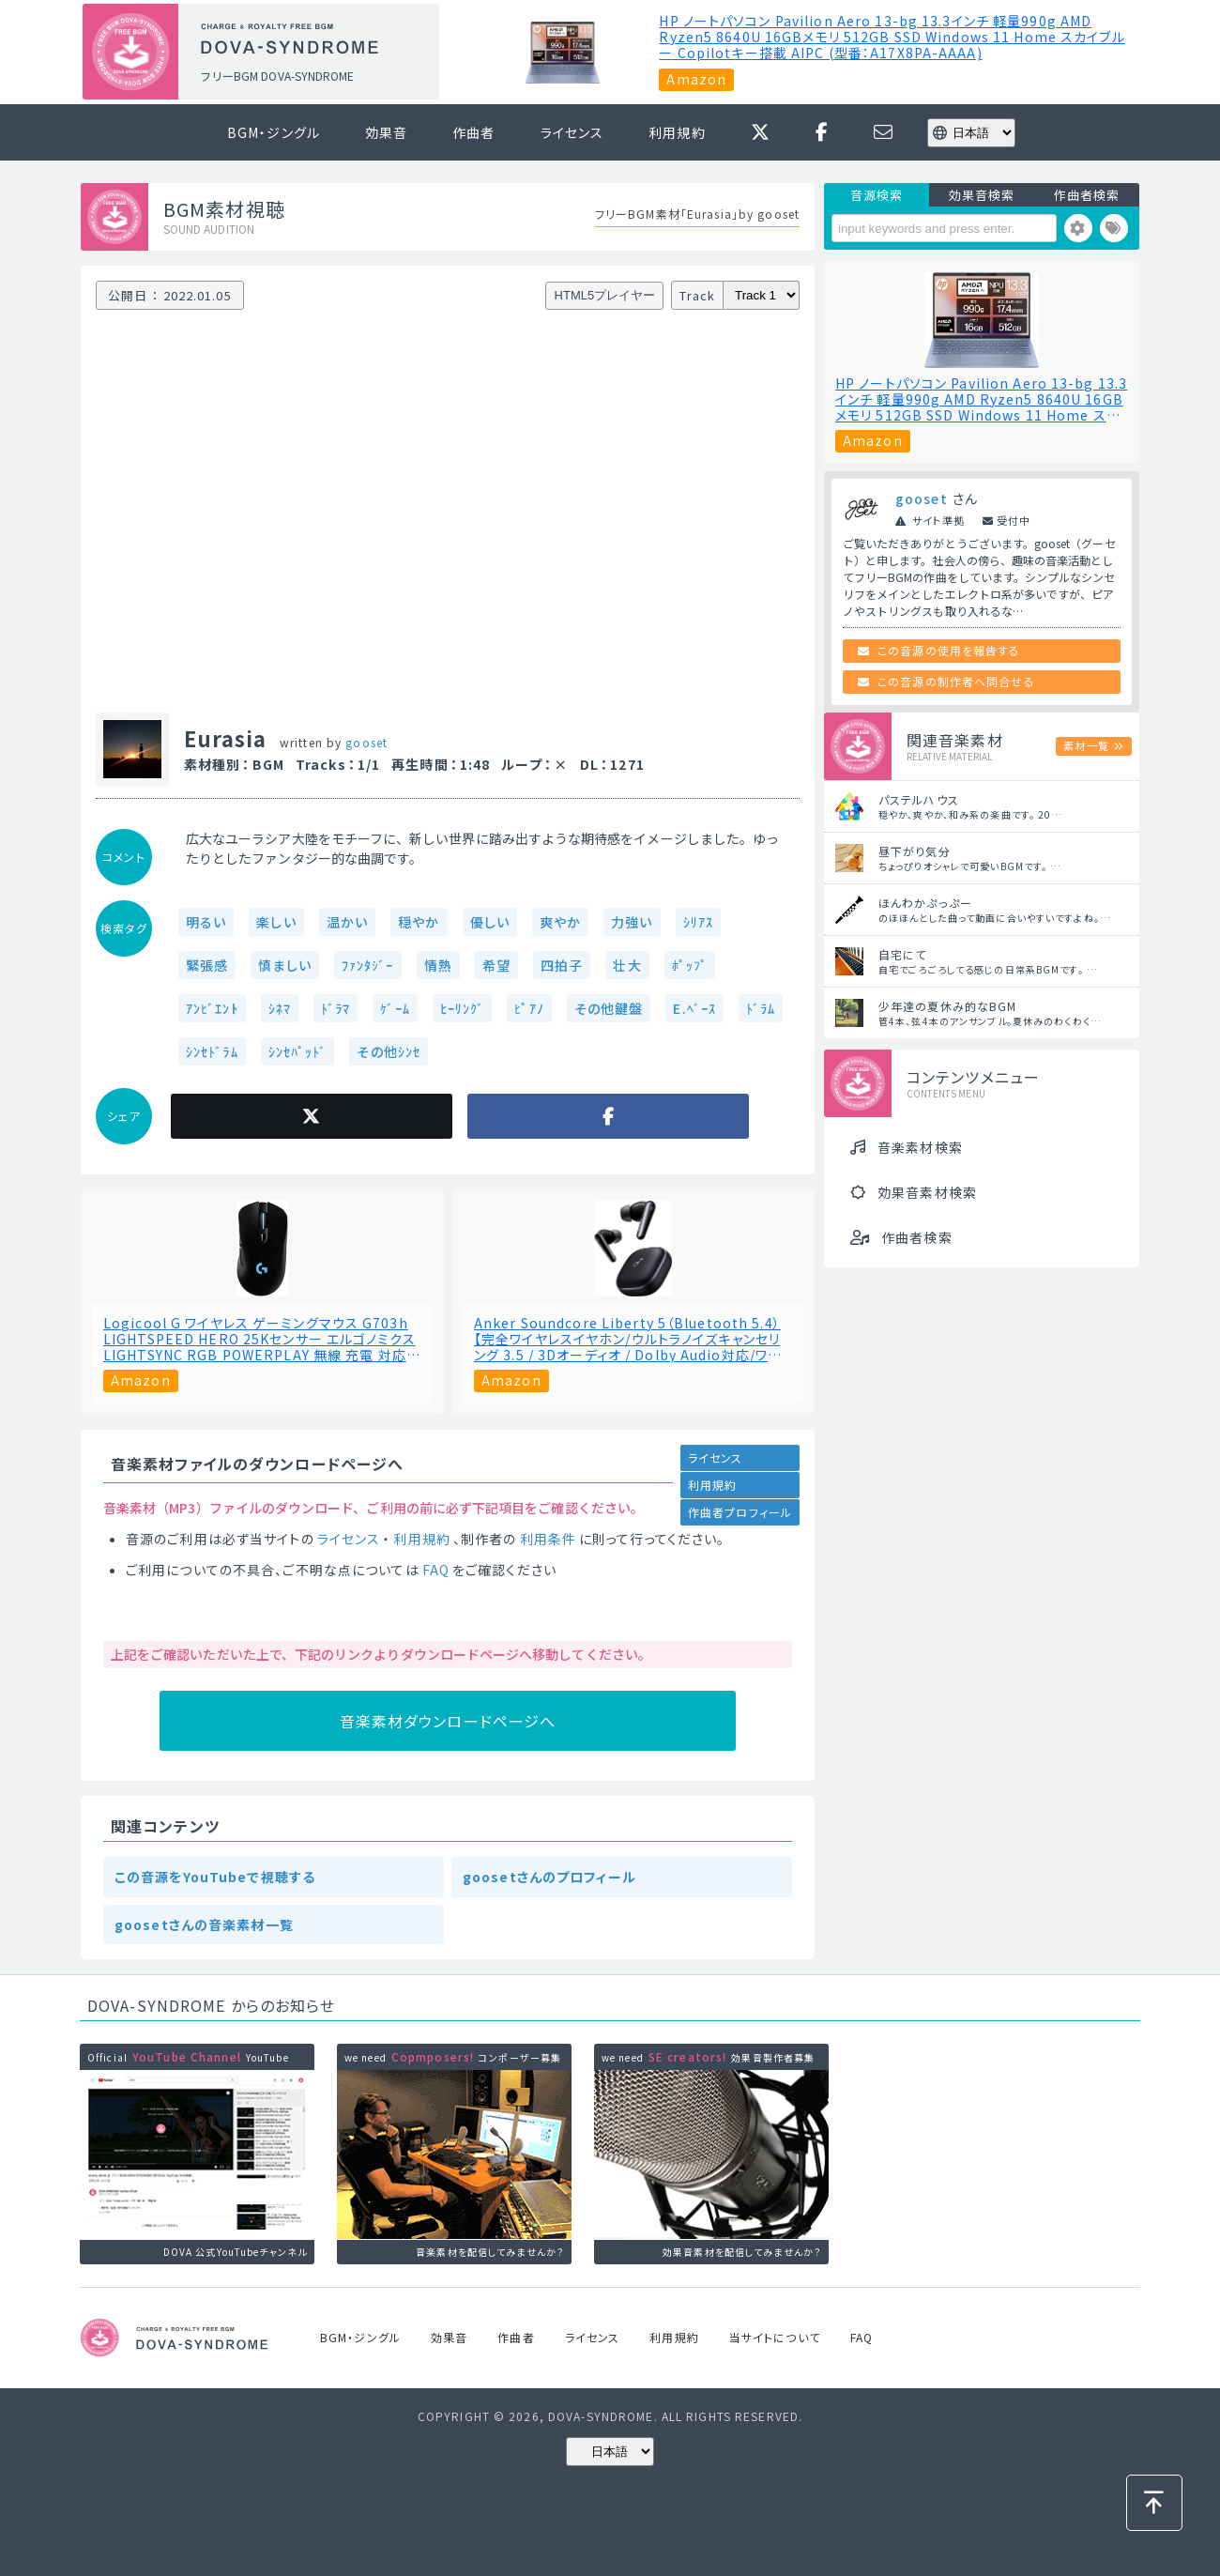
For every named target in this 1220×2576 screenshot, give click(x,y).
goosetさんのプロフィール (549, 1876)
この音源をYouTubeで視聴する (214, 1876)
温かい (347, 921)
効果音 (386, 132)
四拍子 (562, 965)
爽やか (560, 921)
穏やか (418, 921)
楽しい (276, 921)
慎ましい (284, 965)
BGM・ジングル (273, 132)
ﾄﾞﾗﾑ (760, 1008)
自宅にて (902, 954)
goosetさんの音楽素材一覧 (204, 1924)
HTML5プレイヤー (605, 295)
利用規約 (676, 132)
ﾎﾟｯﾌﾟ (690, 965)
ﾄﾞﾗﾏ (335, 1008)
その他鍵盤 (609, 1008)
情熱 (438, 965)
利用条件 (548, 1538)
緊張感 (207, 965)
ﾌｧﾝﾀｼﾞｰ (368, 965)
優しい (490, 921)
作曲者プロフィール (740, 1512)
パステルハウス (918, 799)
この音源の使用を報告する (948, 650)
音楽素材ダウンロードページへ (448, 1721)
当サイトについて (774, 2337)
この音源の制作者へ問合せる (956, 681)
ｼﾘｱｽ (698, 921)
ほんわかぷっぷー (925, 903)
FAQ (436, 1569)
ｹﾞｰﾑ (394, 1008)
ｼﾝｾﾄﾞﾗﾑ (212, 1051)
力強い (631, 921)
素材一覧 (1085, 745)
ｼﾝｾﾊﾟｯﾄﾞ (298, 1051)
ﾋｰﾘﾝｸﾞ (462, 1008)
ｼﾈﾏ (279, 1008)
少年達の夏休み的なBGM (947, 1006)
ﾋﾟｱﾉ (528, 1008)
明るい (206, 921)
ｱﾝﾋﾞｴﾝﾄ (212, 1008)
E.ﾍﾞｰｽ (694, 1008)
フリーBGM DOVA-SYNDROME (277, 76)
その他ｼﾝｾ (388, 1051)
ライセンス (572, 132)
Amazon (696, 78)
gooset (366, 742)
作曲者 (473, 132)
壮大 (627, 965)
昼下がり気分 (914, 851)
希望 (496, 965)
